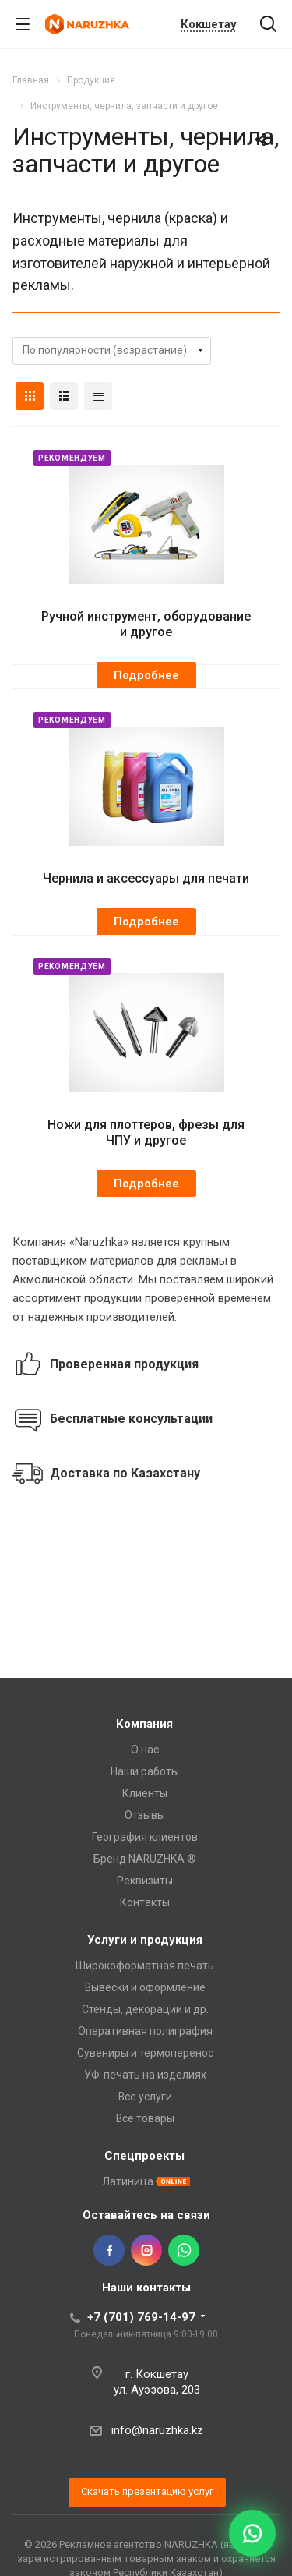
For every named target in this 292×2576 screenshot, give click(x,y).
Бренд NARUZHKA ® (144, 1858)
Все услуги (145, 2096)
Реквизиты (145, 1880)
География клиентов (145, 1837)
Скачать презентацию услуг (147, 2491)
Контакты (145, 1902)
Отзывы (145, 1815)
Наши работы (145, 1771)
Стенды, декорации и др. (145, 2009)
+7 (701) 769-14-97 (141, 2317)
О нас (145, 1749)
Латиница (127, 2181)
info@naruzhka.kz (157, 2430)
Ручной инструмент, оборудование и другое (146, 624)
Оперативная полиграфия (145, 2031)
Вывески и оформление (145, 1987)
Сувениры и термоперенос (145, 2053)
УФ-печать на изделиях (145, 2074)
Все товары (145, 2118)
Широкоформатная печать (145, 1965)
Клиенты (144, 1793)
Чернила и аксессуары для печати (146, 878)
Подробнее (146, 675)
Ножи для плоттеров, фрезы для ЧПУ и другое (146, 1132)
